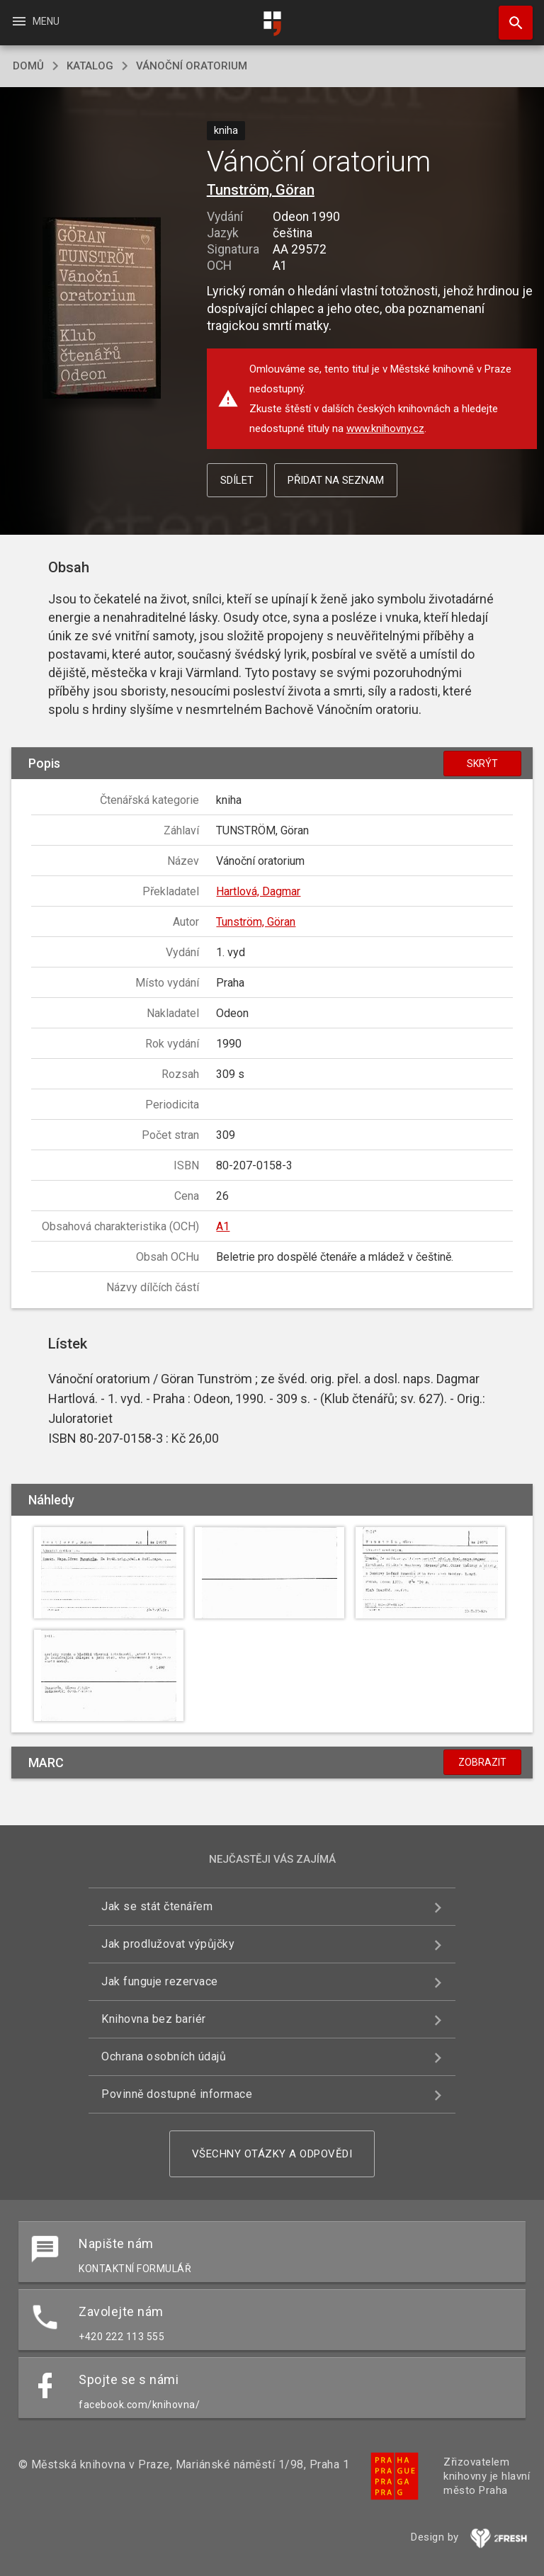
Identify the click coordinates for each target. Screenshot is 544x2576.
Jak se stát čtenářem (156, 1906)
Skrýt (482, 763)
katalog (90, 65)
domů (28, 65)
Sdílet (237, 480)
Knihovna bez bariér (153, 2019)
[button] (102, 309)
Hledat (509, 15)
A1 (223, 1226)
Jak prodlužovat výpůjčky (167, 1944)
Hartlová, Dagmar (258, 891)
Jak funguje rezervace (159, 1981)
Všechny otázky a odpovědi (272, 2153)
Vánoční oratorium (191, 65)
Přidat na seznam (336, 480)
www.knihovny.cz (385, 428)
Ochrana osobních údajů (163, 2056)
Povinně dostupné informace (176, 2094)
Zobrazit (482, 1762)
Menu (35, 21)
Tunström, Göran (260, 189)
